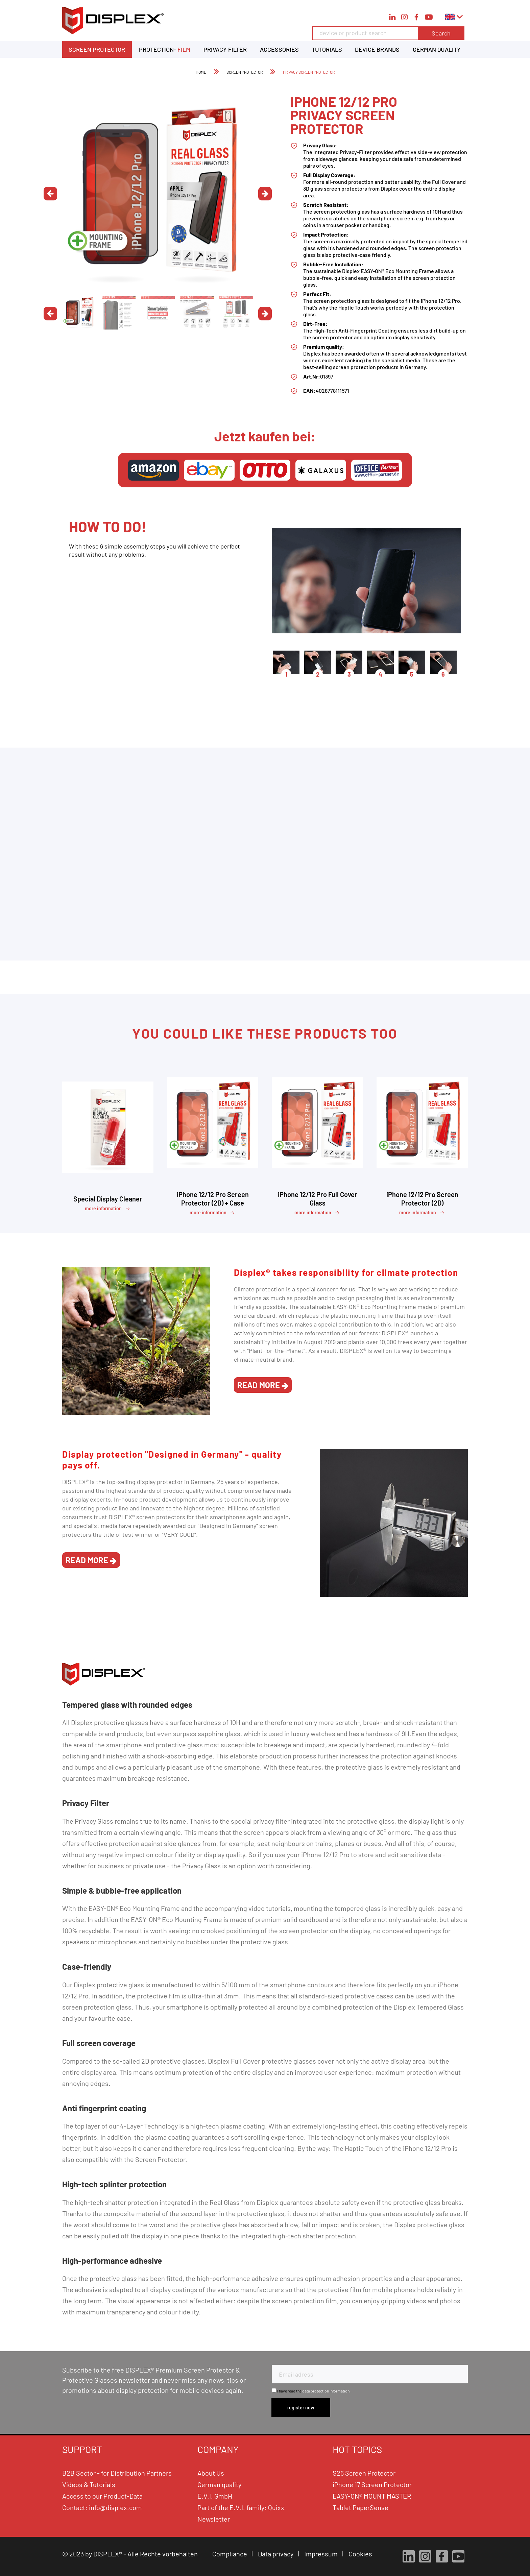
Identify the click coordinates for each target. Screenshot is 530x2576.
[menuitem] (388, 36)
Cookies (361, 2554)
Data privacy (276, 2554)
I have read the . (314, 2390)
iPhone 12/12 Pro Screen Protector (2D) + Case (213, 1198)
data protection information (326, 2390)
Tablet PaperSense (360, 2507)
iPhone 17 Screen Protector (372, 2484)
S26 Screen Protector (364, 2473)
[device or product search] (388, 33)
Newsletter (213, 2519)
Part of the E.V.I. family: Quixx (240, 2507)
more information (108, 1209)
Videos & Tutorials (88, 2484)
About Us (210, 2473)
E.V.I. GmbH (214, 2496)
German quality (219, 2484)
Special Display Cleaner (107, 1199)
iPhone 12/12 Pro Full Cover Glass (317, 1198)
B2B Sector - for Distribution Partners (117, 2473)
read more (262, 1385)
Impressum (321, 2554)
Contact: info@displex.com (102, 2507)
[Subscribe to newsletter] (300, 2407)
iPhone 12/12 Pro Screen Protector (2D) (422, 1198)
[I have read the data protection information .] (274, 2390)
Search (441, 33)
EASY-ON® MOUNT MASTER (372, 2496)
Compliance (230, 2554)
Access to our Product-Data (102, 2496)
